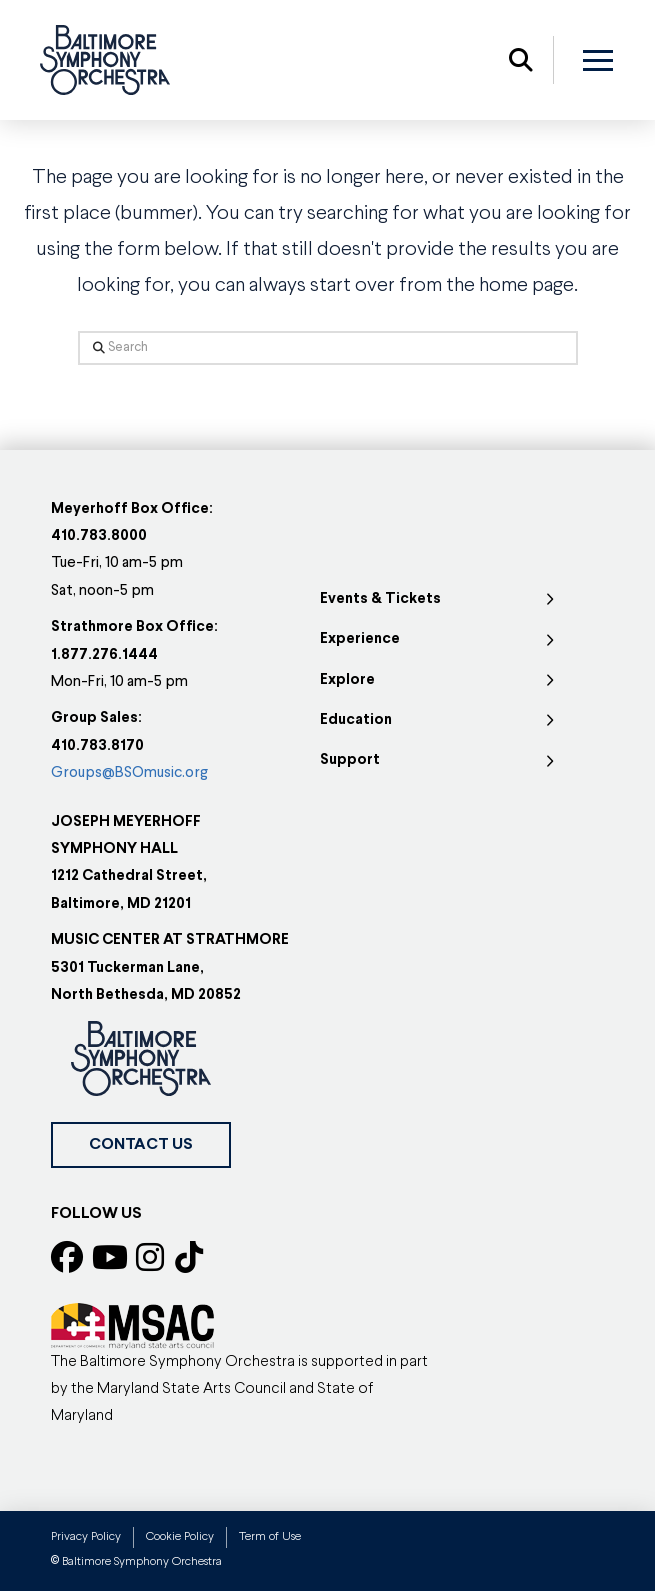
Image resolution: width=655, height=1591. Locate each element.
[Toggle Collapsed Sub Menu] (439, 600)
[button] (521, 60)
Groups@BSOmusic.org (129, 773)
